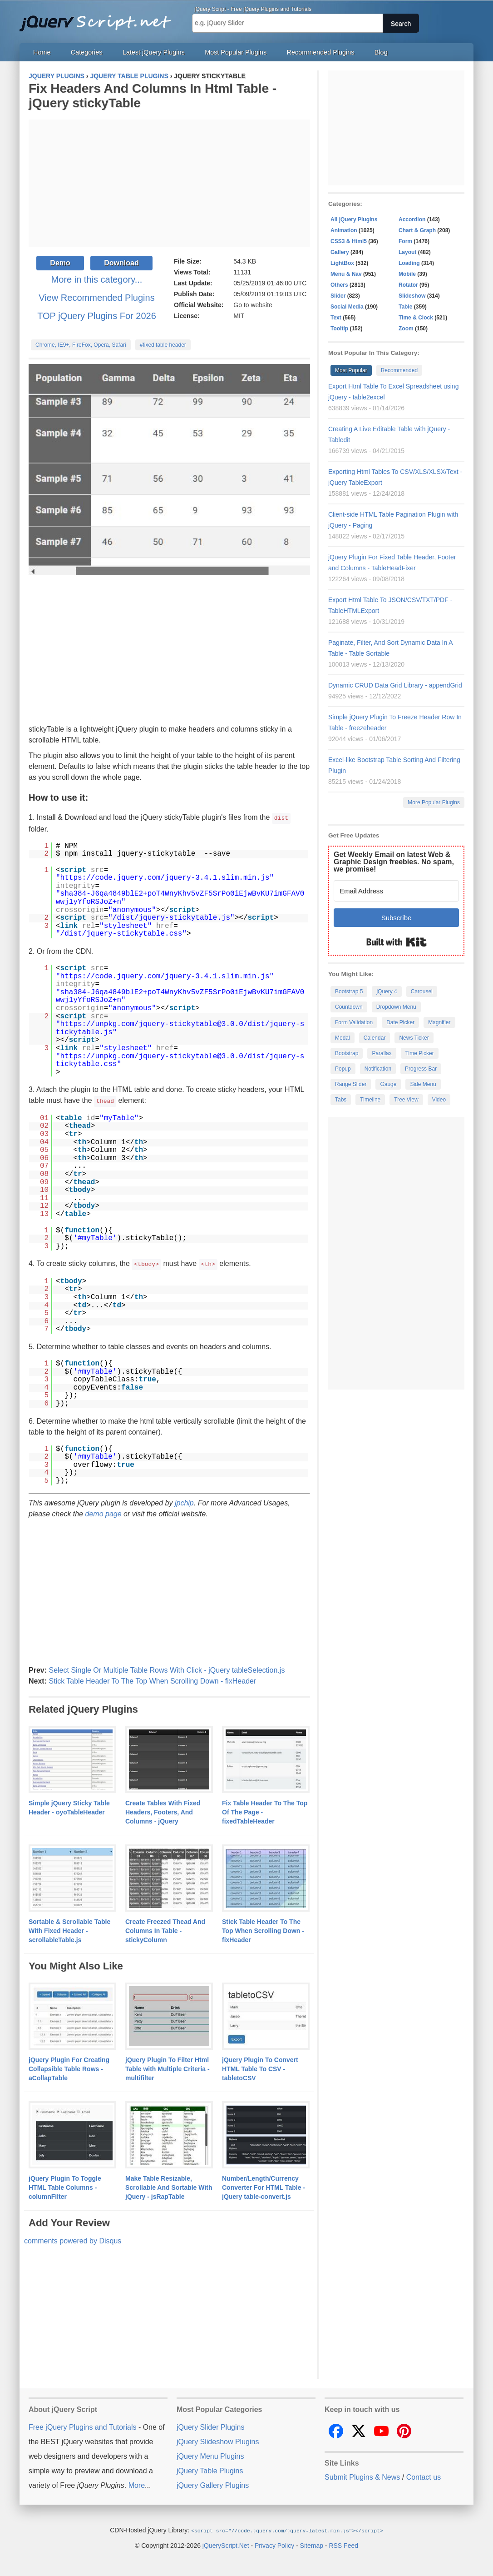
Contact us (423, 2476)
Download (121, 263)
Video (439, 1099)
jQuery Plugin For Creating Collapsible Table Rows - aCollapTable (69, 2067)
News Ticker (414, 1038)
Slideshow (412, 296)
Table (405, 307)
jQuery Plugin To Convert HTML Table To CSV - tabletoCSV (260, 2067)
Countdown (349, 1007)
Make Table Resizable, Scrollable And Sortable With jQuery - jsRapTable (168, 2186)
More (136, 2484)
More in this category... (97, 279)
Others (339, 285)
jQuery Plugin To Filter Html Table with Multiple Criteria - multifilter (167, 2067)
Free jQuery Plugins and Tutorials (99, 18)
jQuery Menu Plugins (210, 2455)
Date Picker (400, 1022)
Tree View (406, 1099)
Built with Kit (396, 942)
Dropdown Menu (396, 1007)
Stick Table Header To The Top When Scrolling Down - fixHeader (152, 1680)
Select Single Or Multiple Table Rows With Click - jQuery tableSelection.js (167, 1669)
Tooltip (339, 328)
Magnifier (439, 1022)
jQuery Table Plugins (210, 2469)
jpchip (184, 1501)
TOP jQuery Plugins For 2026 (96, 316)
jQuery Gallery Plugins (213, 2484)
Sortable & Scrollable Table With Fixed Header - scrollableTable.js (69, 1929)
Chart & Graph (417, 230)
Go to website (252, 305)
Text (335, 317)
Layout (407, 252)
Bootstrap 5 (349, 991)
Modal (342, 1038)
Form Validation (354, 1022)
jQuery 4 (386, 991)
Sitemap (311, 2543)
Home (41, 52)
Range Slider (350, 1084)
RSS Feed (343, 2543)
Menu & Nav (346, 274)
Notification (378, 1069)
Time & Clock (416, 317)
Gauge (388, 1084)
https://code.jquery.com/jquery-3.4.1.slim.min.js (165, 877)
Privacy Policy (274, 2543)
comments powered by (72, 2239)
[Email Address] (396, 891)
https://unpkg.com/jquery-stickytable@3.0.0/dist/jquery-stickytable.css (180, 1060)
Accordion (412, 219)
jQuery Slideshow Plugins (218, 2440)
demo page (103, 1512)
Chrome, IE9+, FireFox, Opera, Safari (80, 345)
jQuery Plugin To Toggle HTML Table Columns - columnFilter (65, 2186)
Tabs (340, 1099)
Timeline (370, 1099)
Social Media (347, 307)
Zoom (406, 328)
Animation (343, 230)
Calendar (375, 1038)
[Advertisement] (169, 183)
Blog (381, 52)
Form (405, 241)
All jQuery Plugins (353, 219)
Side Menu (423, 1084)
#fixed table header (163, 345)
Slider (337, 296)
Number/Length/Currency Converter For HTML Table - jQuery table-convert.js (263, 2186)
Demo (60, 263)
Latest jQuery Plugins (154, 52)
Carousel (422, 991)
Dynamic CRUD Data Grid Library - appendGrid (395, 685)
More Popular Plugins (434, 802)
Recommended (399, 370)
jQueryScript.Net (225, 2543)
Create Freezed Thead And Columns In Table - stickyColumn (165, 1929)
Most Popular (351, 370)
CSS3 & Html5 (348, 241)
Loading (409, 263)
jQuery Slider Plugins (210, 2426)
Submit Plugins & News (362, 2476)
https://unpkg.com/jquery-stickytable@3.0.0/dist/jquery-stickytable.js (180, 1028)
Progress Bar (421, 1069)
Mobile (407, 274)
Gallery (339, 252)
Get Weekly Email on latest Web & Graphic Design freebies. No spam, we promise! (394, 862)
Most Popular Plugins (235, 52)
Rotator (408, 285)
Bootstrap (346, 1053)
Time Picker (419, 1053)
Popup (343, 1069)
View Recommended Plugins (96, 298)
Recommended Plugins (321, 52)
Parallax (381, 1053)
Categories (87, 52)
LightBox (342, 263)
